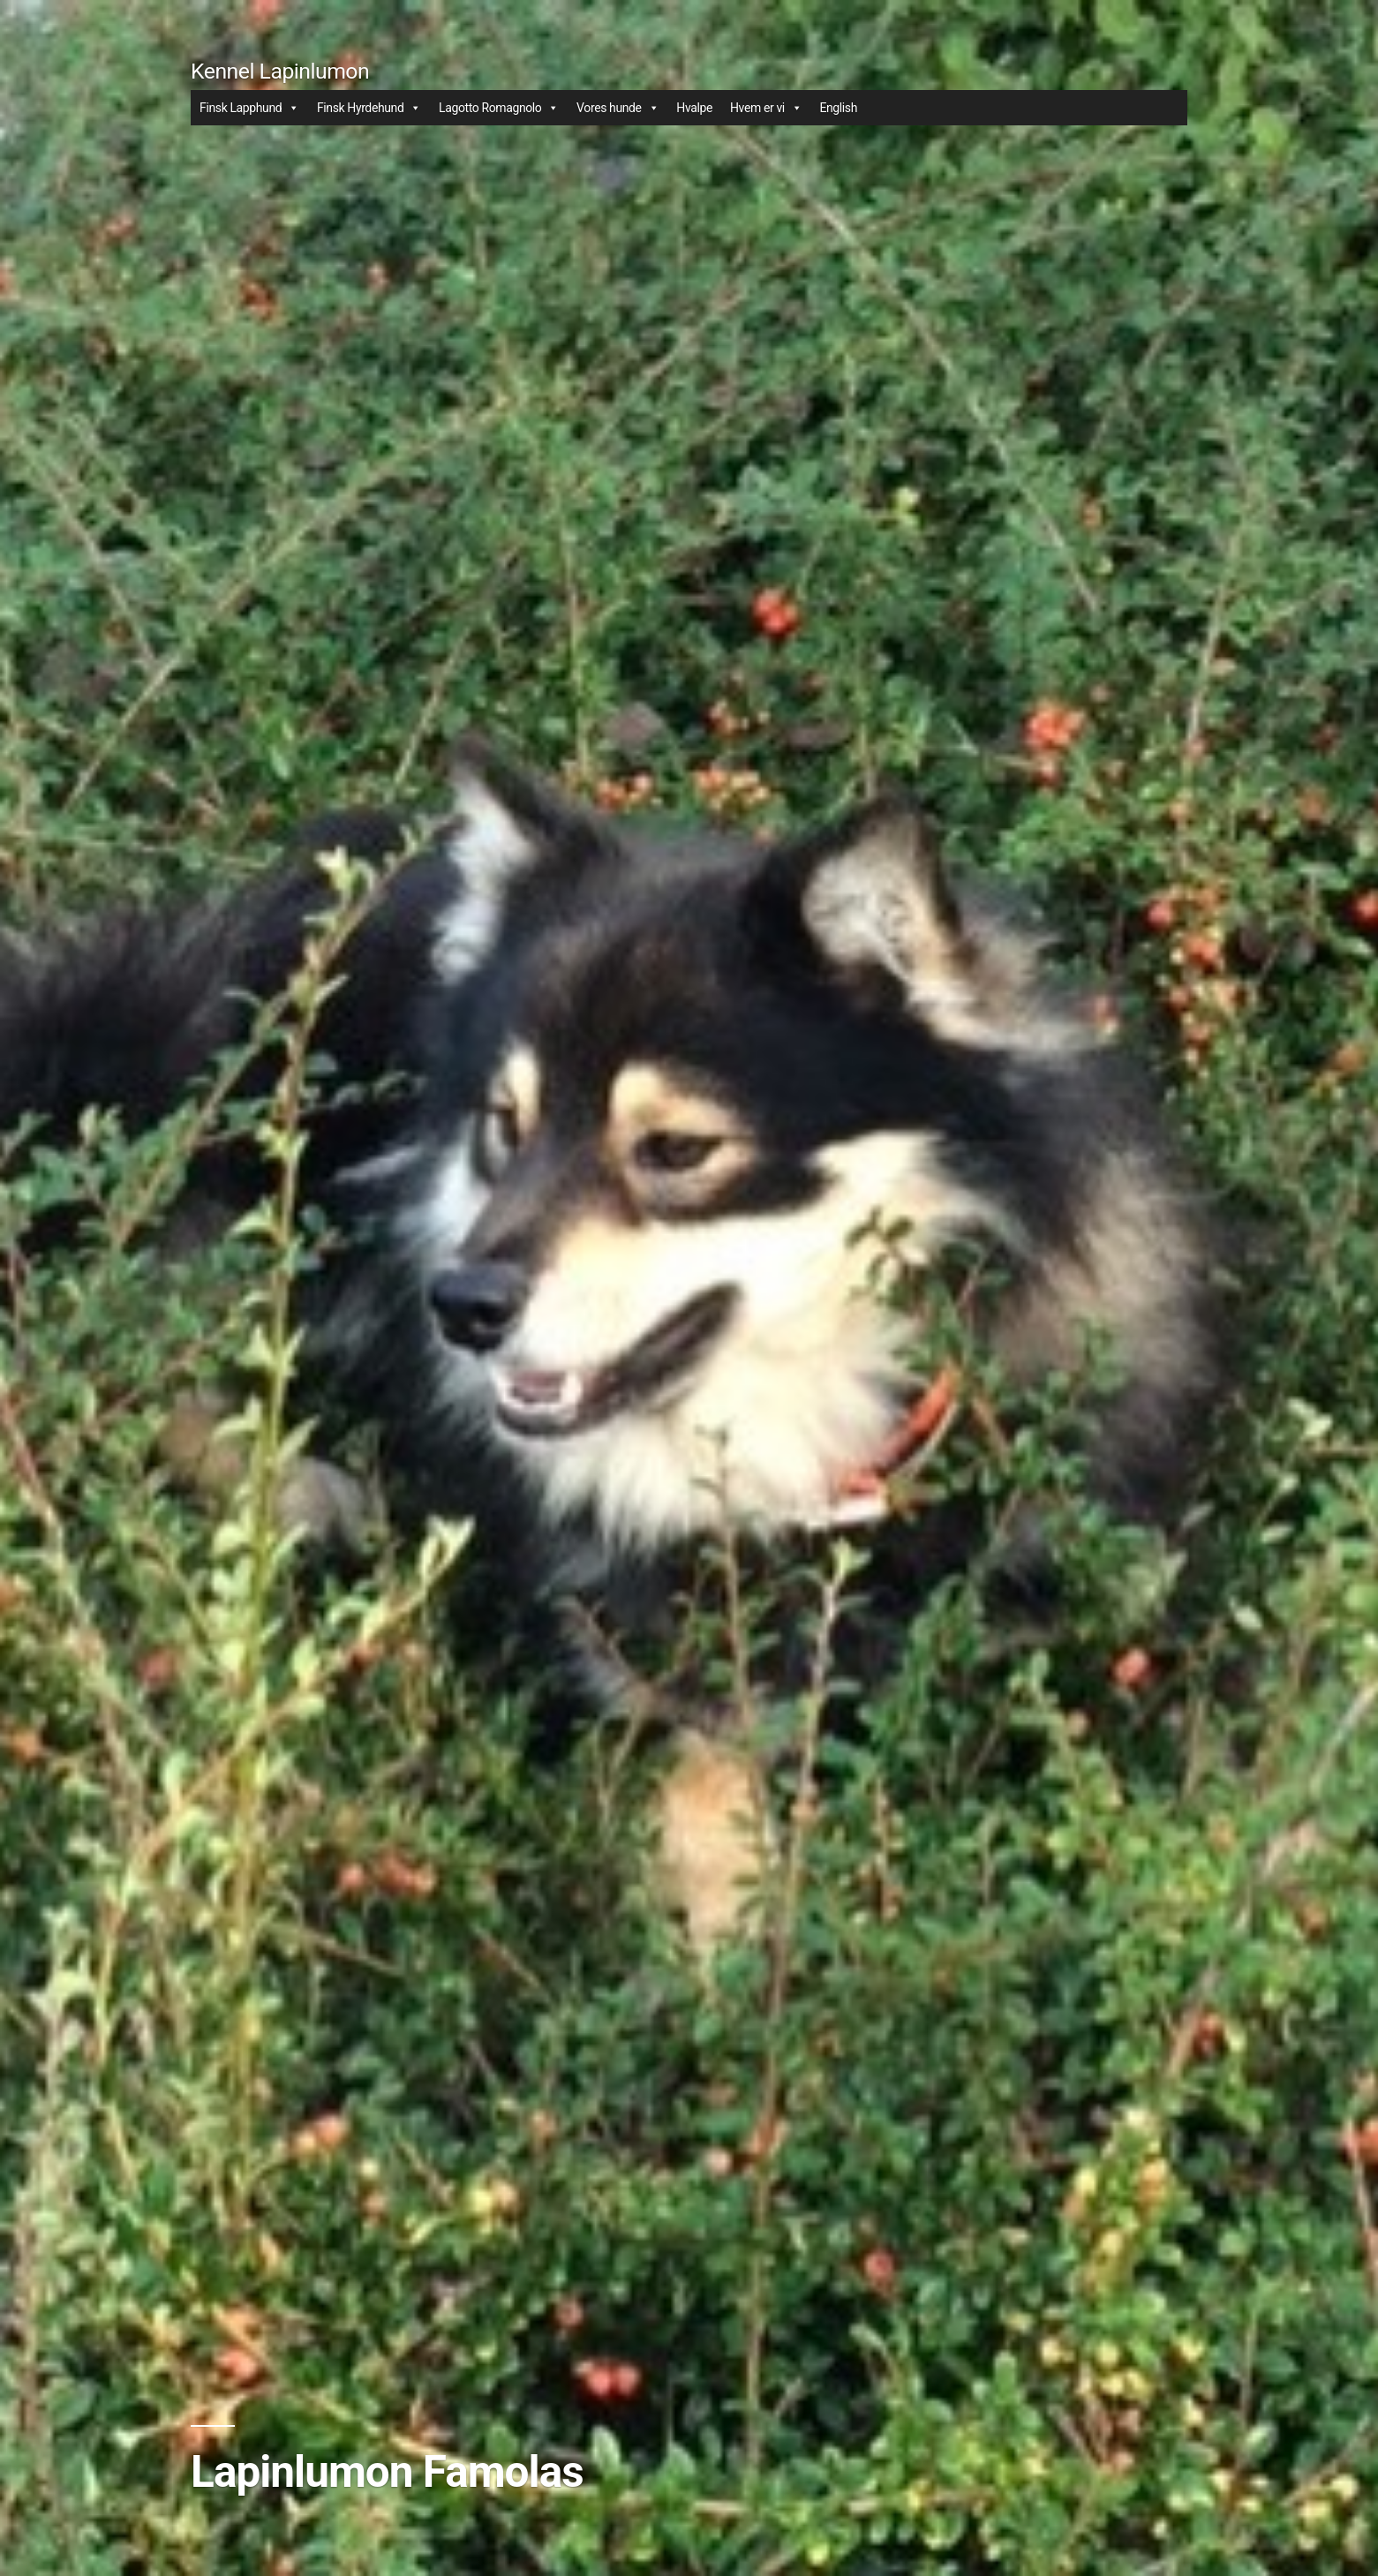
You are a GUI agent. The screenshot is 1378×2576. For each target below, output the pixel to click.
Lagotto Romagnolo (499, 108)
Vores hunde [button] (617, 108)
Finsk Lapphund (249, 108)
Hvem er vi (766, 108)
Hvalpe (694, 108)
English (838, 108)
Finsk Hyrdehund (369, 108)
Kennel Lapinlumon (280, 71)
